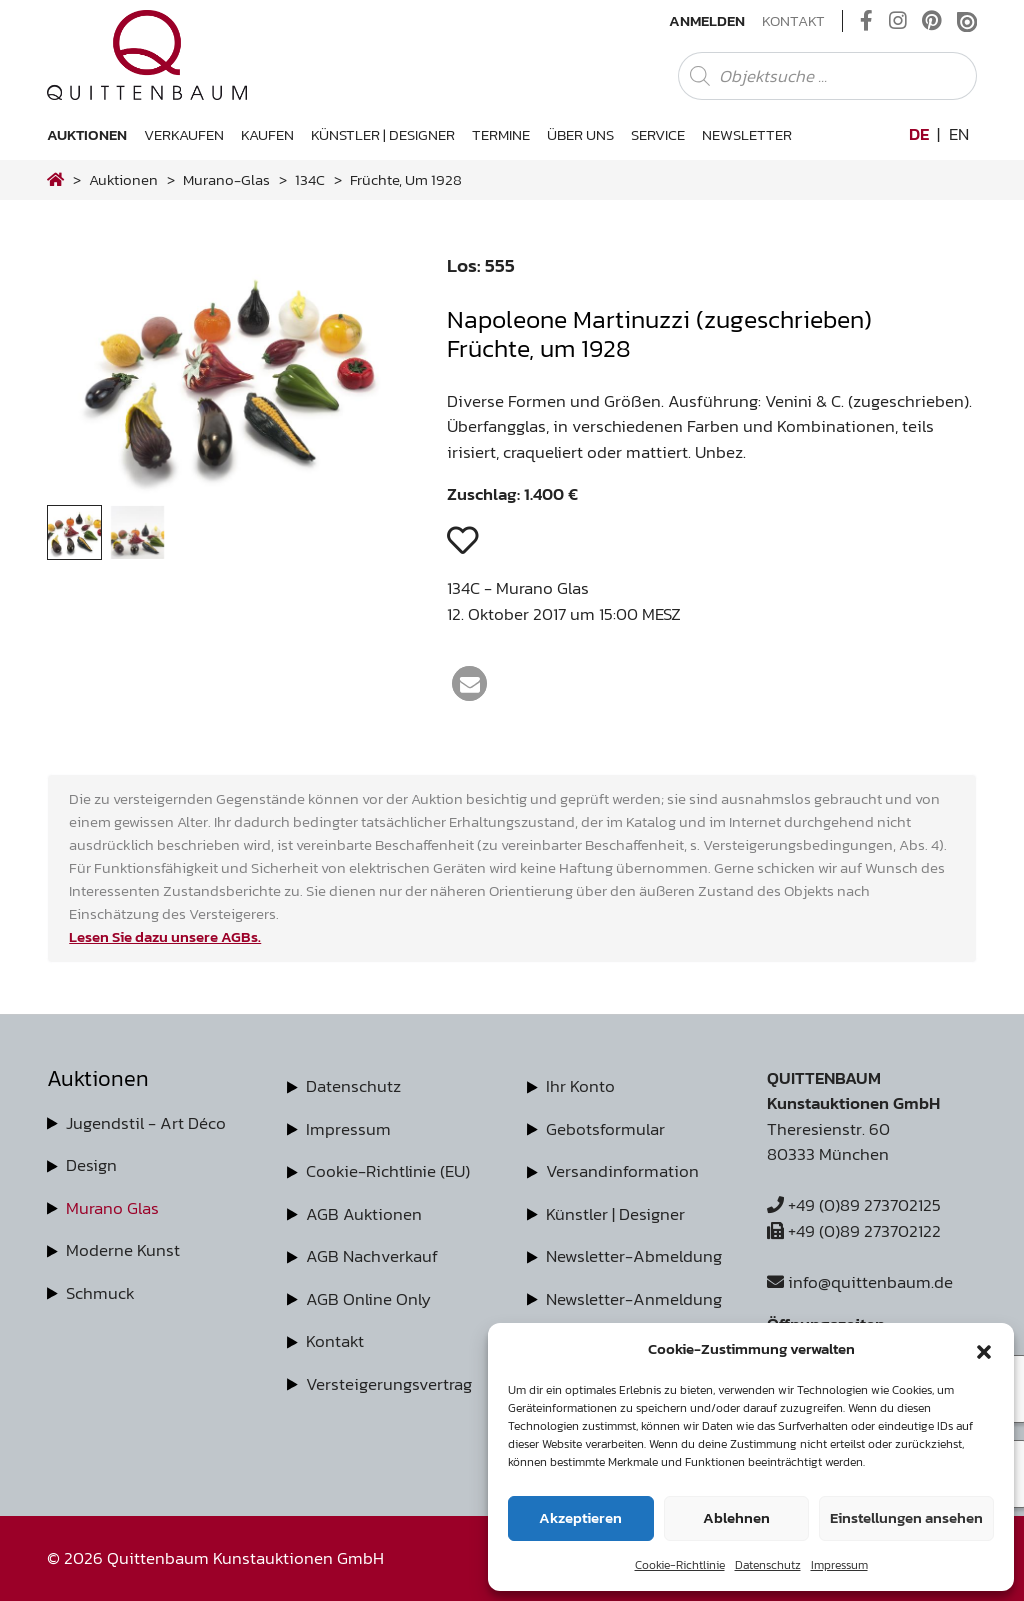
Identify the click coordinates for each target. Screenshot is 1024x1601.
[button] (984, 1349)
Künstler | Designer (383, 134)
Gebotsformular (605, 1129)
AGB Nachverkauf (372, 1256)
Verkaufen (184, 134)
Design (91, 1165)
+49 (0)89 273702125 (854, 1205)
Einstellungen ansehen (906, 1517)
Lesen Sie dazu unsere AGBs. (165, 936)
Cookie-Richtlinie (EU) (388, 1171)
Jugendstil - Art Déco (146, 1123)
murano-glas (226, 179)
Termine (501, 134)
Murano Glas (112, 1208)
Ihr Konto (580, 1086)
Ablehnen (736, 1517)
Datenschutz (768, 1565)
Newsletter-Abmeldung (634, 1256)
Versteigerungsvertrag (389, 1384)
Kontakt (793, 21)
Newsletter (747, 134)
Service (658, 134)
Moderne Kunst (123, 1250)
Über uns (580, 134)
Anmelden (707, 21)
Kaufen (267, 134)
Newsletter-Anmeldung (634, 1299)
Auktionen (87, 134)
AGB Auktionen (364, 1214)
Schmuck (100, 1293)
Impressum (839, 1565)
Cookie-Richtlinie (680, 1565)
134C (310, 179)
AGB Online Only (368, 1299)
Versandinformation (622, 1171)
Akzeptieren (580, 1517)
